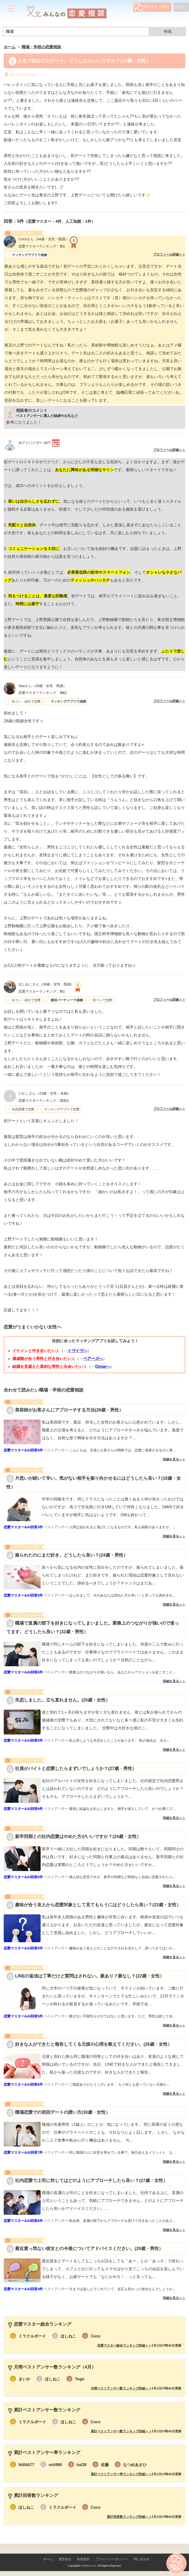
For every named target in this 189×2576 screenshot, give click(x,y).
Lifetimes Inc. (89, 2565)
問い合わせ (142, 2559)
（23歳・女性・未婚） (44, 1093)
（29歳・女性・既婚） (42, 686)
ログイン (181, 7)
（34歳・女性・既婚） (43, 239)
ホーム (48, 2559)
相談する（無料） (152, 7)
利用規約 (83, 2559)
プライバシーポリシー (112, 2559)
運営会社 (65, 2559)
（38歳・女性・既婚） (46, 984)
